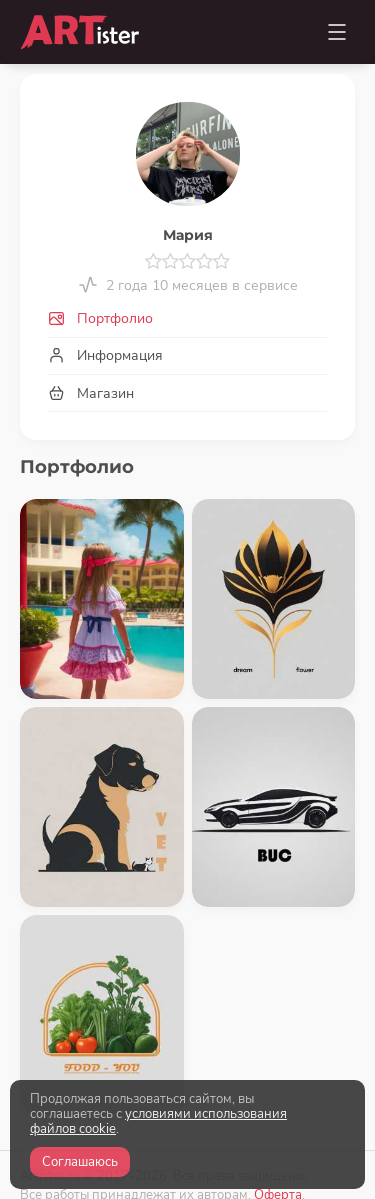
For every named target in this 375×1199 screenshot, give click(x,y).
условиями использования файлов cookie (158, 1121)
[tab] (187, 319)
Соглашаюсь (80, 1162)
